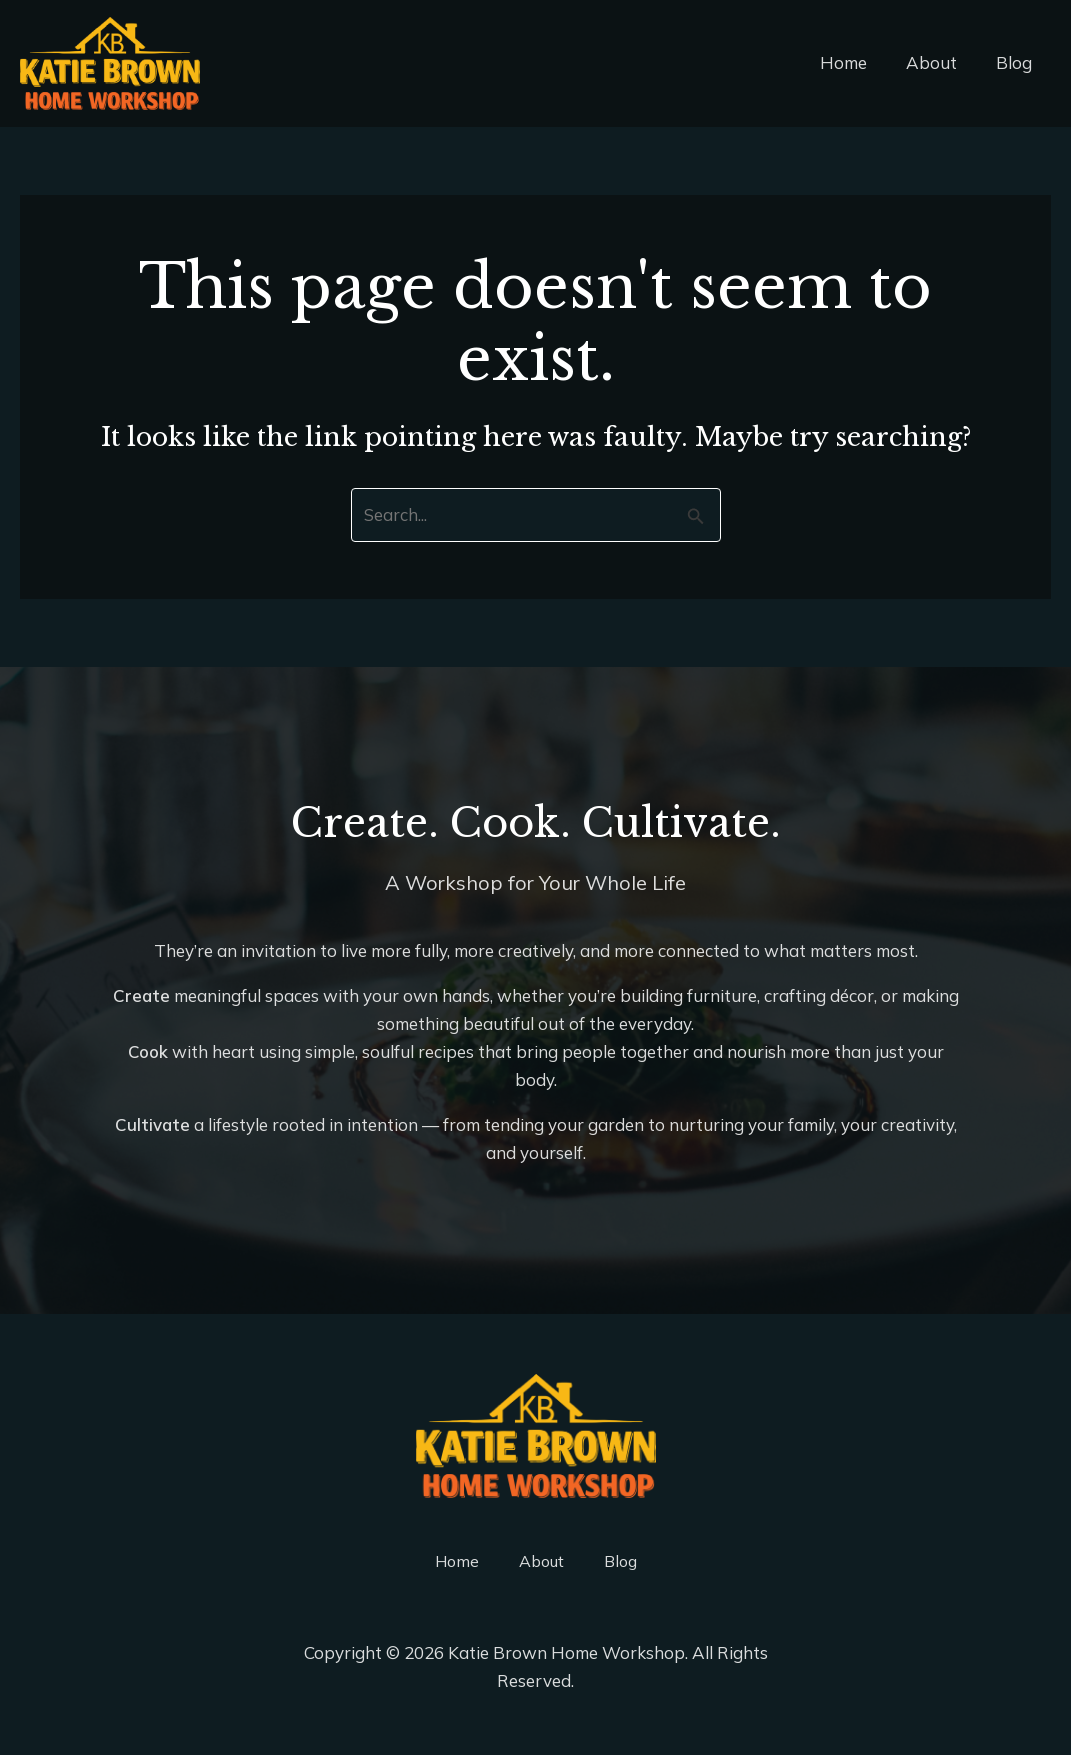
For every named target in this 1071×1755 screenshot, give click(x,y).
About (938, 62)
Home (855, 62)
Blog (1016, 62)
